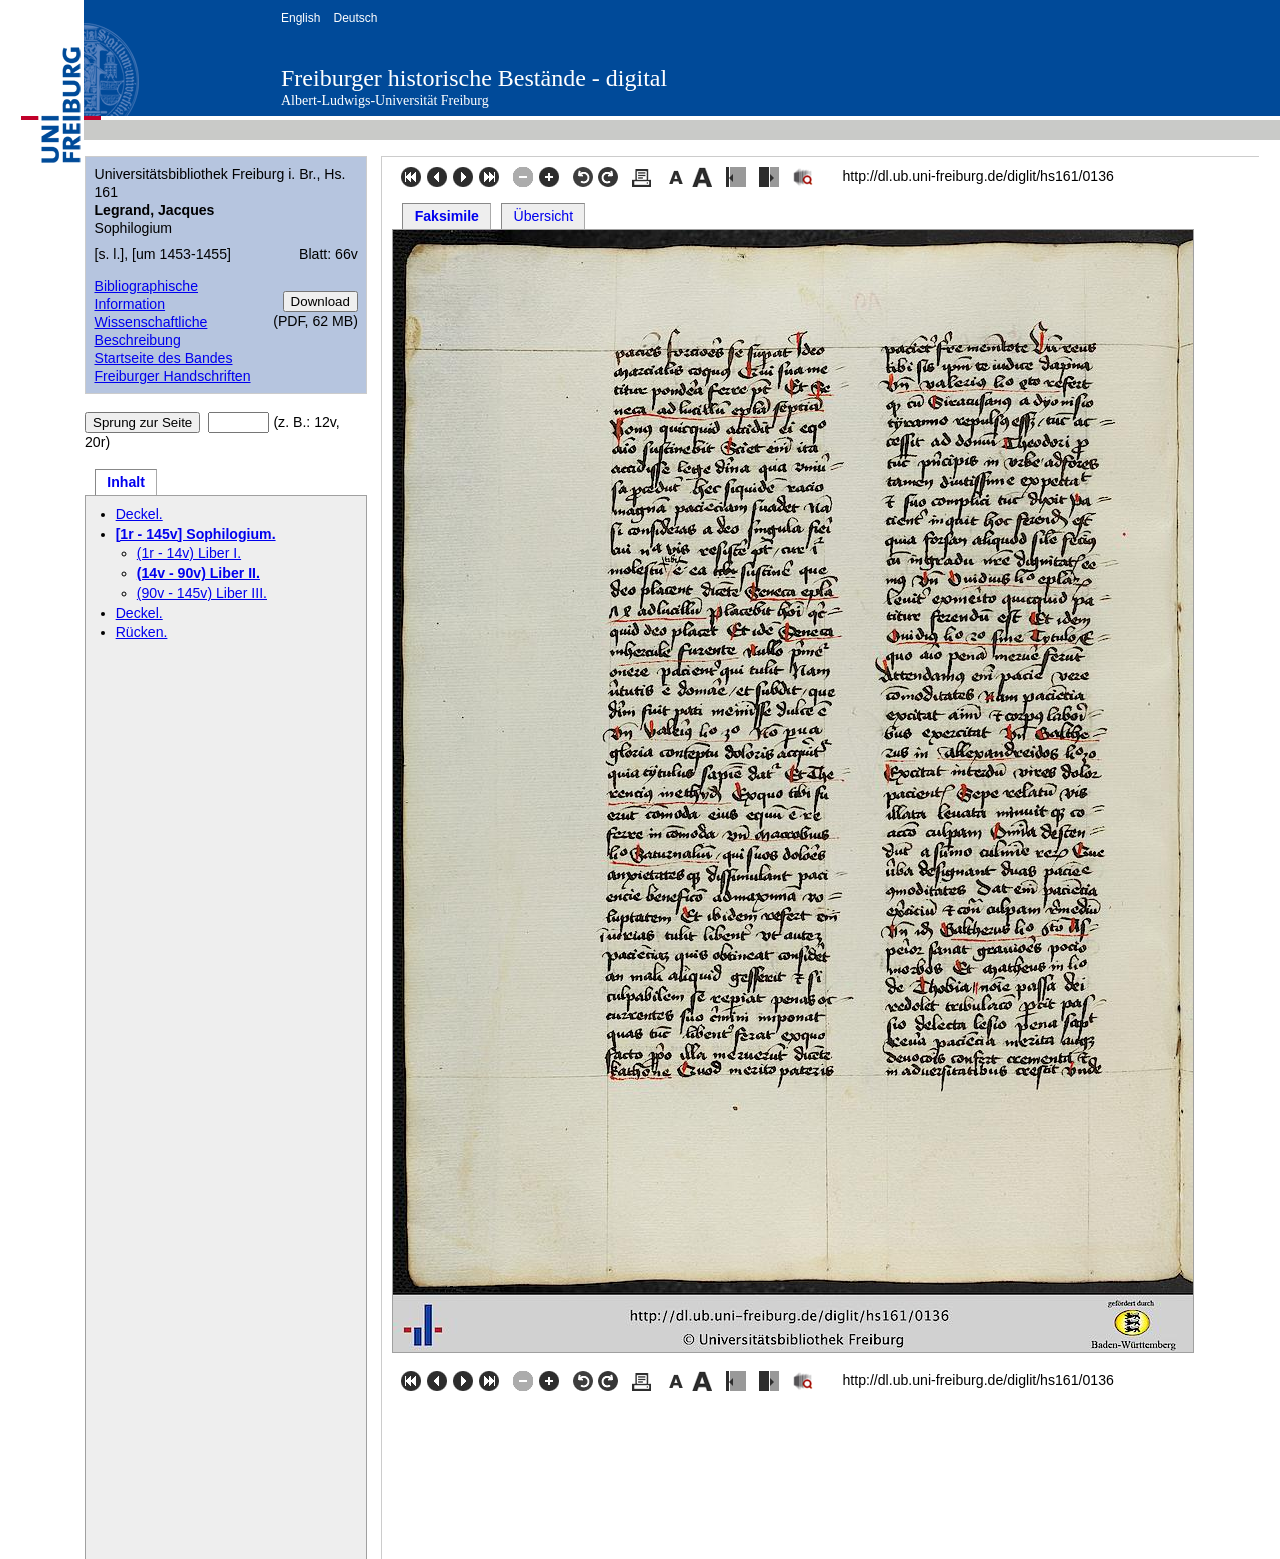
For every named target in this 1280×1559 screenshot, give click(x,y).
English (300, 18)
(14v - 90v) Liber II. (198, 573)
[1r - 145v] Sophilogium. (196, 534)
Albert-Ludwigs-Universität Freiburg (385, 100)
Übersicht (544, 216)
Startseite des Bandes (163, 358)
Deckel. (139, 514)
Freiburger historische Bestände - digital (474, 78)
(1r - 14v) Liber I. (189, 553)
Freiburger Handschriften (172, 376)
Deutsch (355, 18)
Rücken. (142, 632)
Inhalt (126, 482)
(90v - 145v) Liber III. (202, 593)
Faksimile (447, 216)
